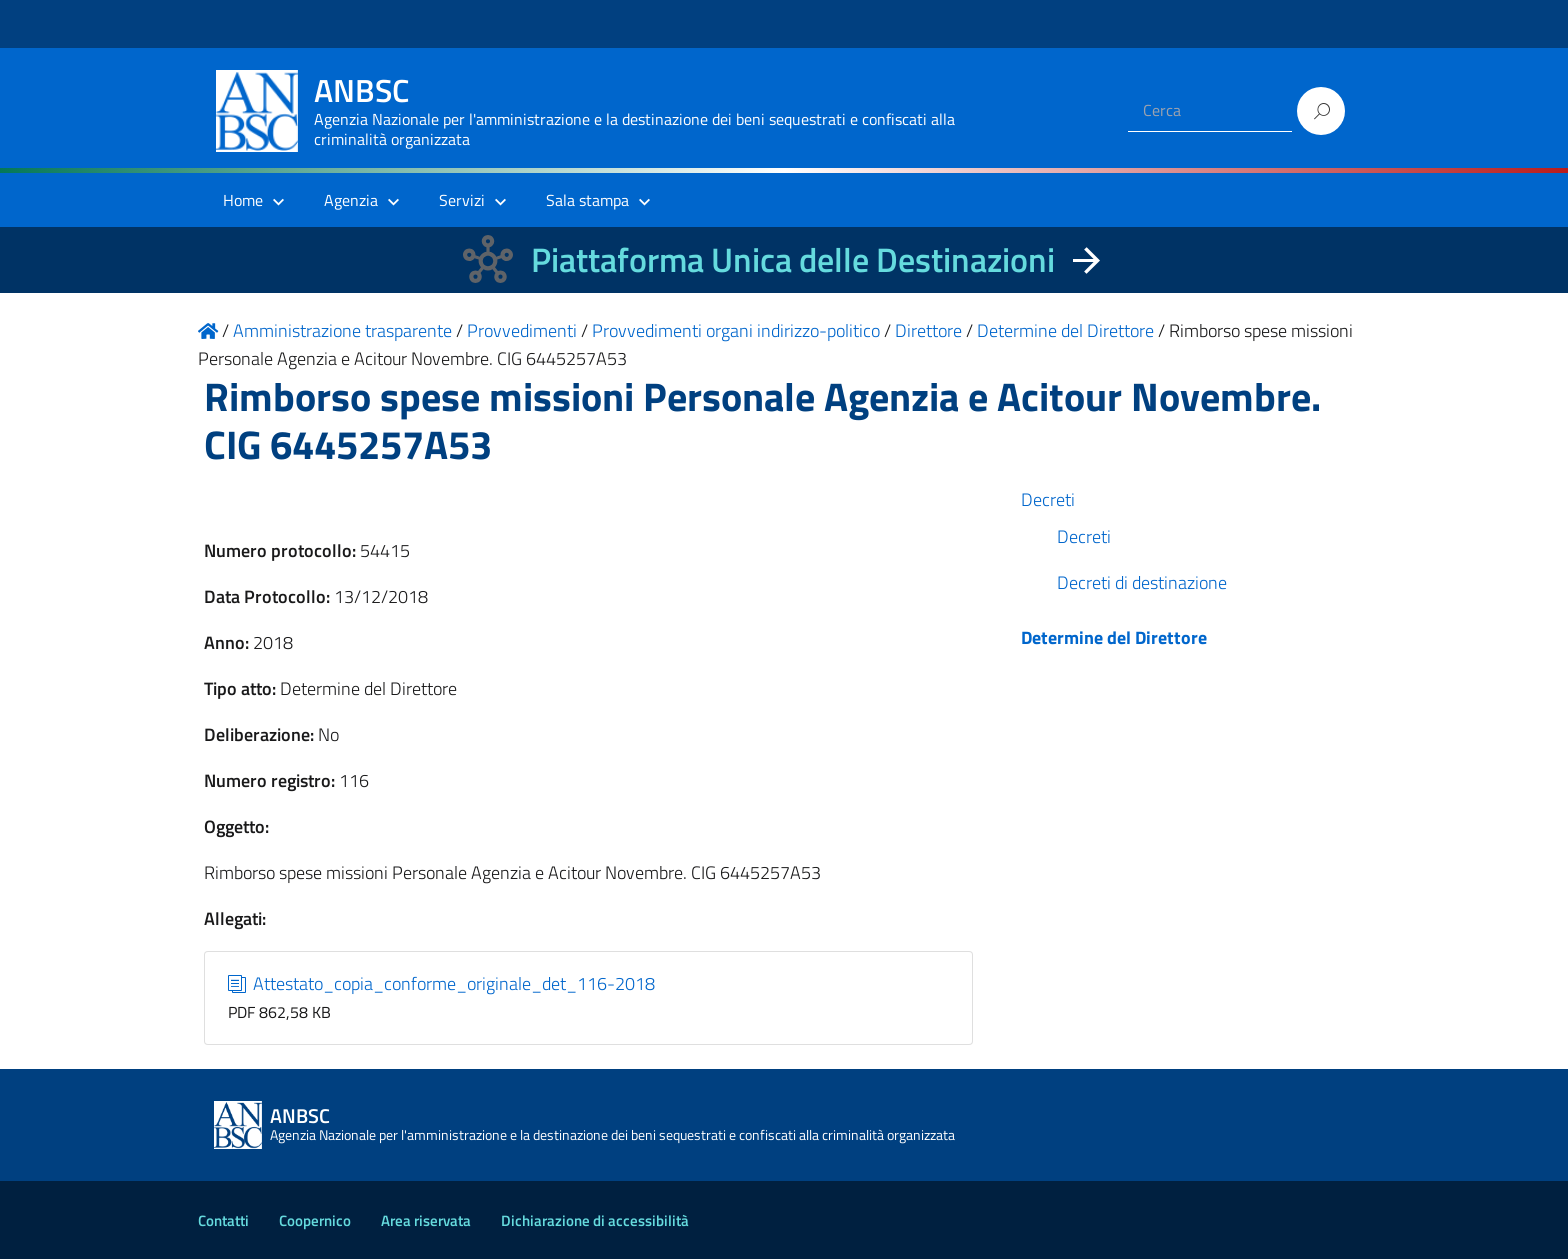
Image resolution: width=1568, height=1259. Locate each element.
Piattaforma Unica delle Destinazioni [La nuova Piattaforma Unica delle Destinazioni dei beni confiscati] (793, 259)
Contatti (223, 1220)
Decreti (1048, 499)
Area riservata (426, 1220)
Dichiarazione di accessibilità (595, 1220)
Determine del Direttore (1114, 637)
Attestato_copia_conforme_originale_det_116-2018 (442, 983)
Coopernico (315, 1220)
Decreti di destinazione (1142, 582)
